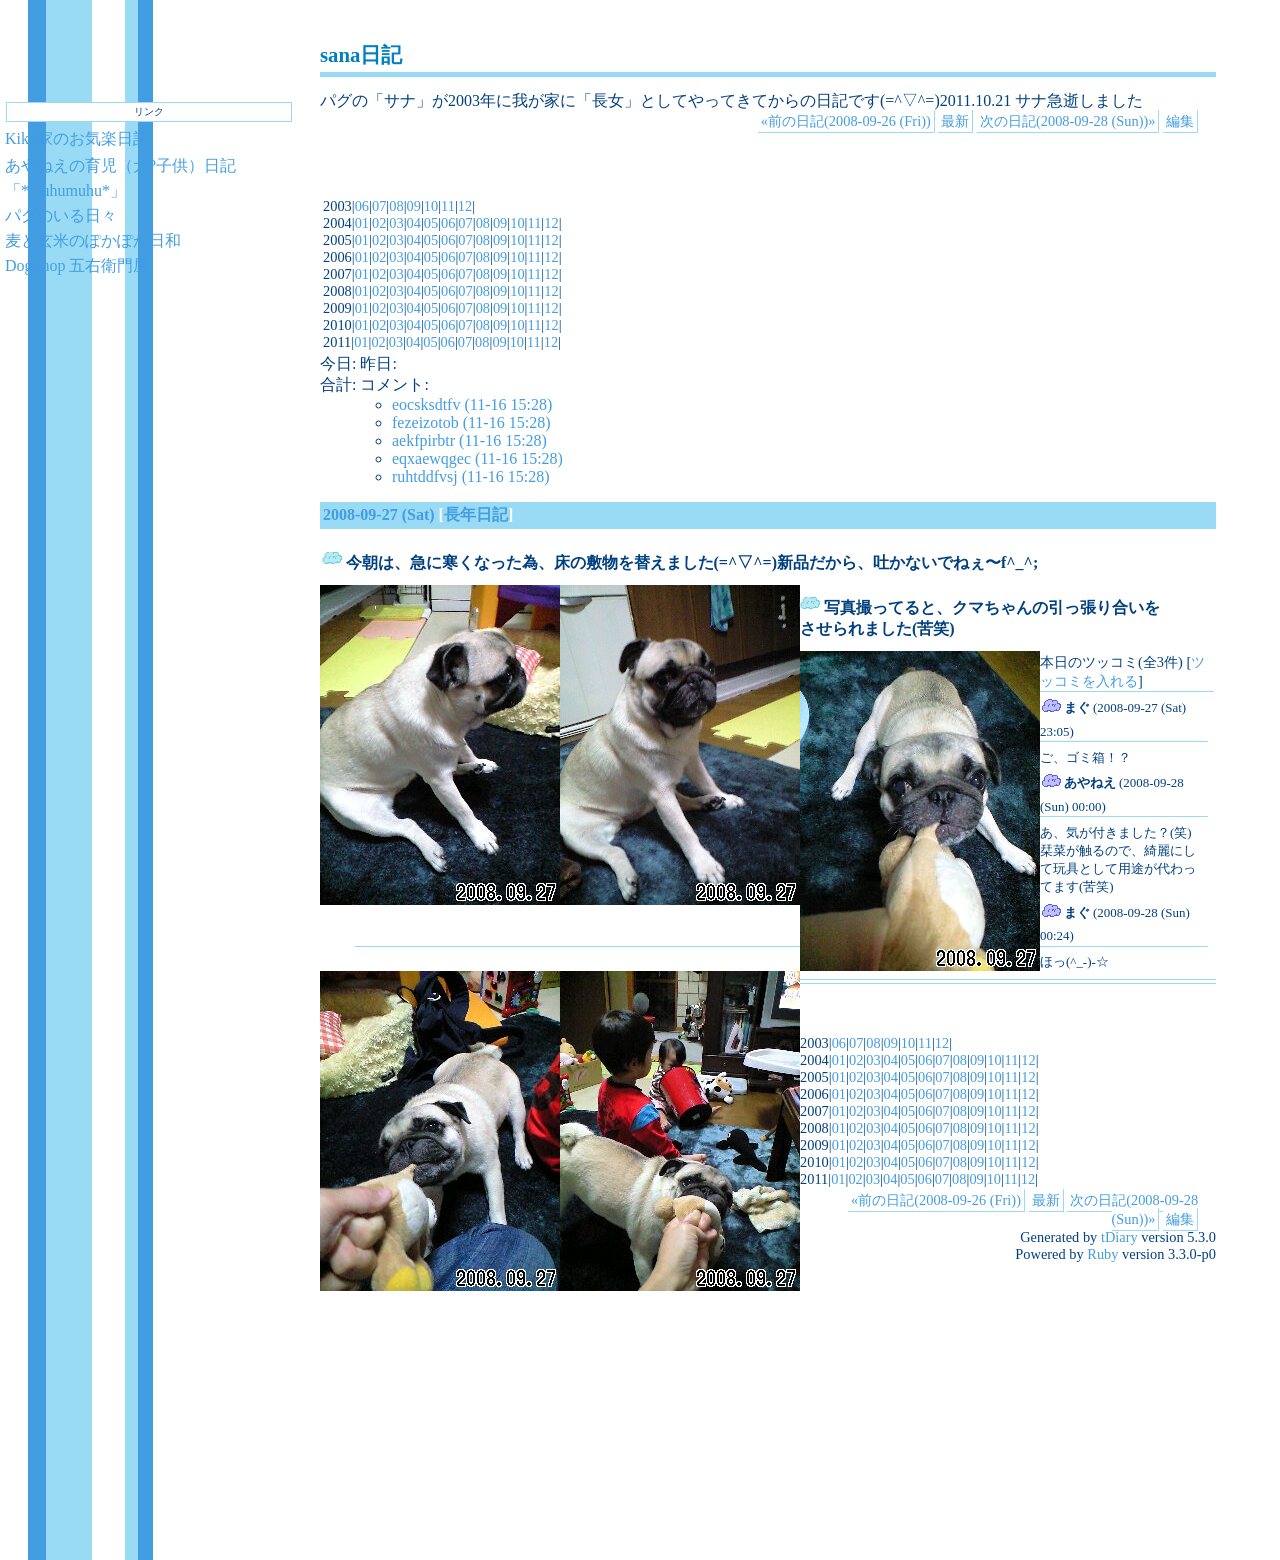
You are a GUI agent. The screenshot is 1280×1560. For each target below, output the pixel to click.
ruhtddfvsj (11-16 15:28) (471, 476)
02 (379, 223)
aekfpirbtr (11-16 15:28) (469, 440)
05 (431, 223)
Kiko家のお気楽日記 (77, 138)
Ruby (1102, 1254)
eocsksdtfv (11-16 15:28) (472, 404)
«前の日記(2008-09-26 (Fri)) (846, 121)
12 (465, 206)
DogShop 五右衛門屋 (77, 265)
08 (396, 206)
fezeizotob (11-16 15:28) (471, 422)
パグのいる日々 (61, 215)
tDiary (1119, 1237)
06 (362, 206)
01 (362, 223)
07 (379, 206)
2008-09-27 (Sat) (379, 514)
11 (448, 206)
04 (414, 223)
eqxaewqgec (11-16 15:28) (477, 458)
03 (396, 223)
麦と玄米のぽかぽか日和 (93, 240)
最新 (955, 121)
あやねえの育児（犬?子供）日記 (120, 165)
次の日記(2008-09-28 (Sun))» (1068, 121)
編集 (1180, 121)
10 (431, 206)
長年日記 (476, 514)
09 (414, 206)
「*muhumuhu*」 (65, 190)
